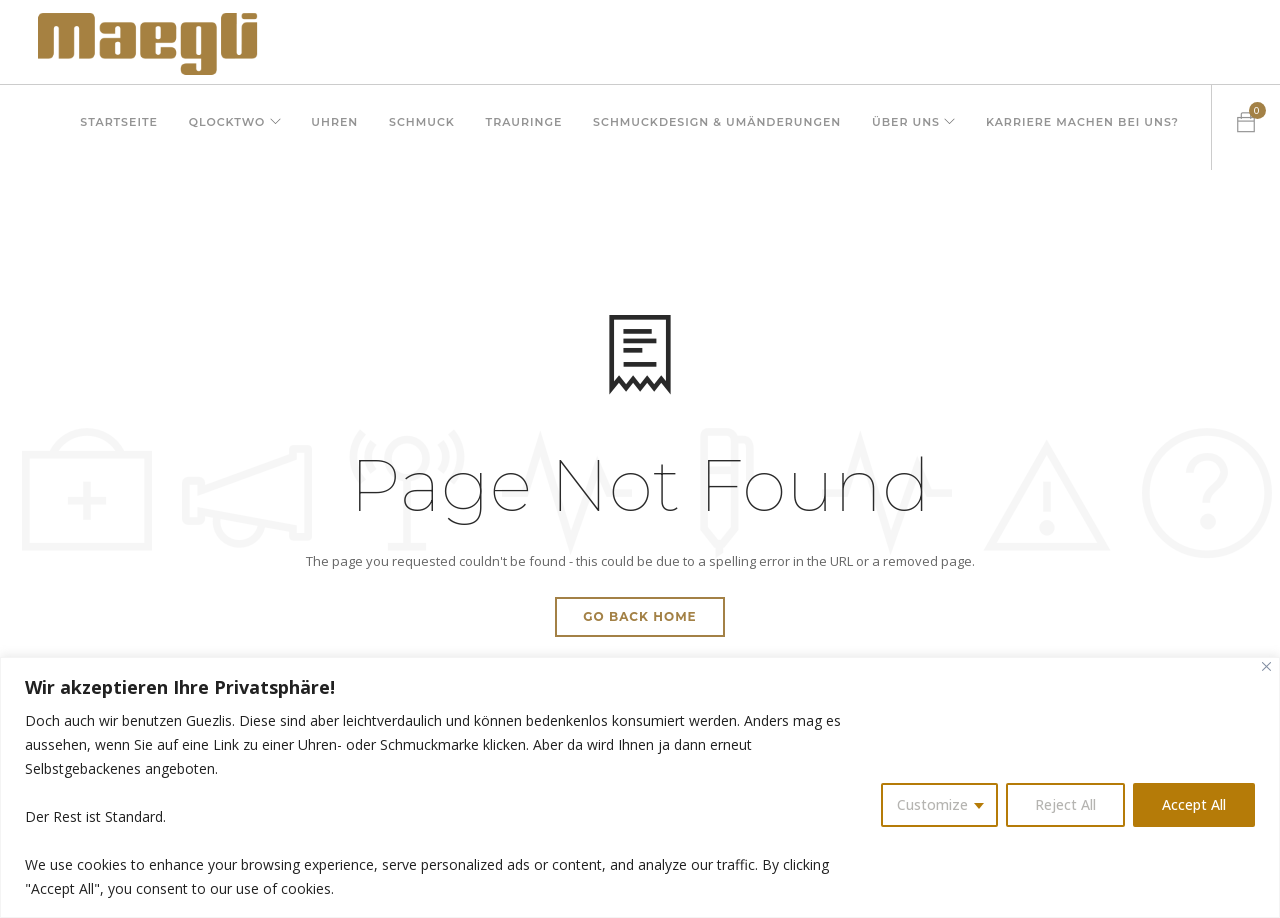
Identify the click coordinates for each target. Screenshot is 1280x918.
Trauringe (517, 127)
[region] (640, 787)
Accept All (1194, 804)
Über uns (902, 127)
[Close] (1266, 666)
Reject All (1065, 804)
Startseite (105, 127)
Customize (932, 804)
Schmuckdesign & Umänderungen (712, 127)
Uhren (325, 127)
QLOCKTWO (214, 127)
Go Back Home (639, 616)
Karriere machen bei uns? (1082, 127)
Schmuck (414, 127)
